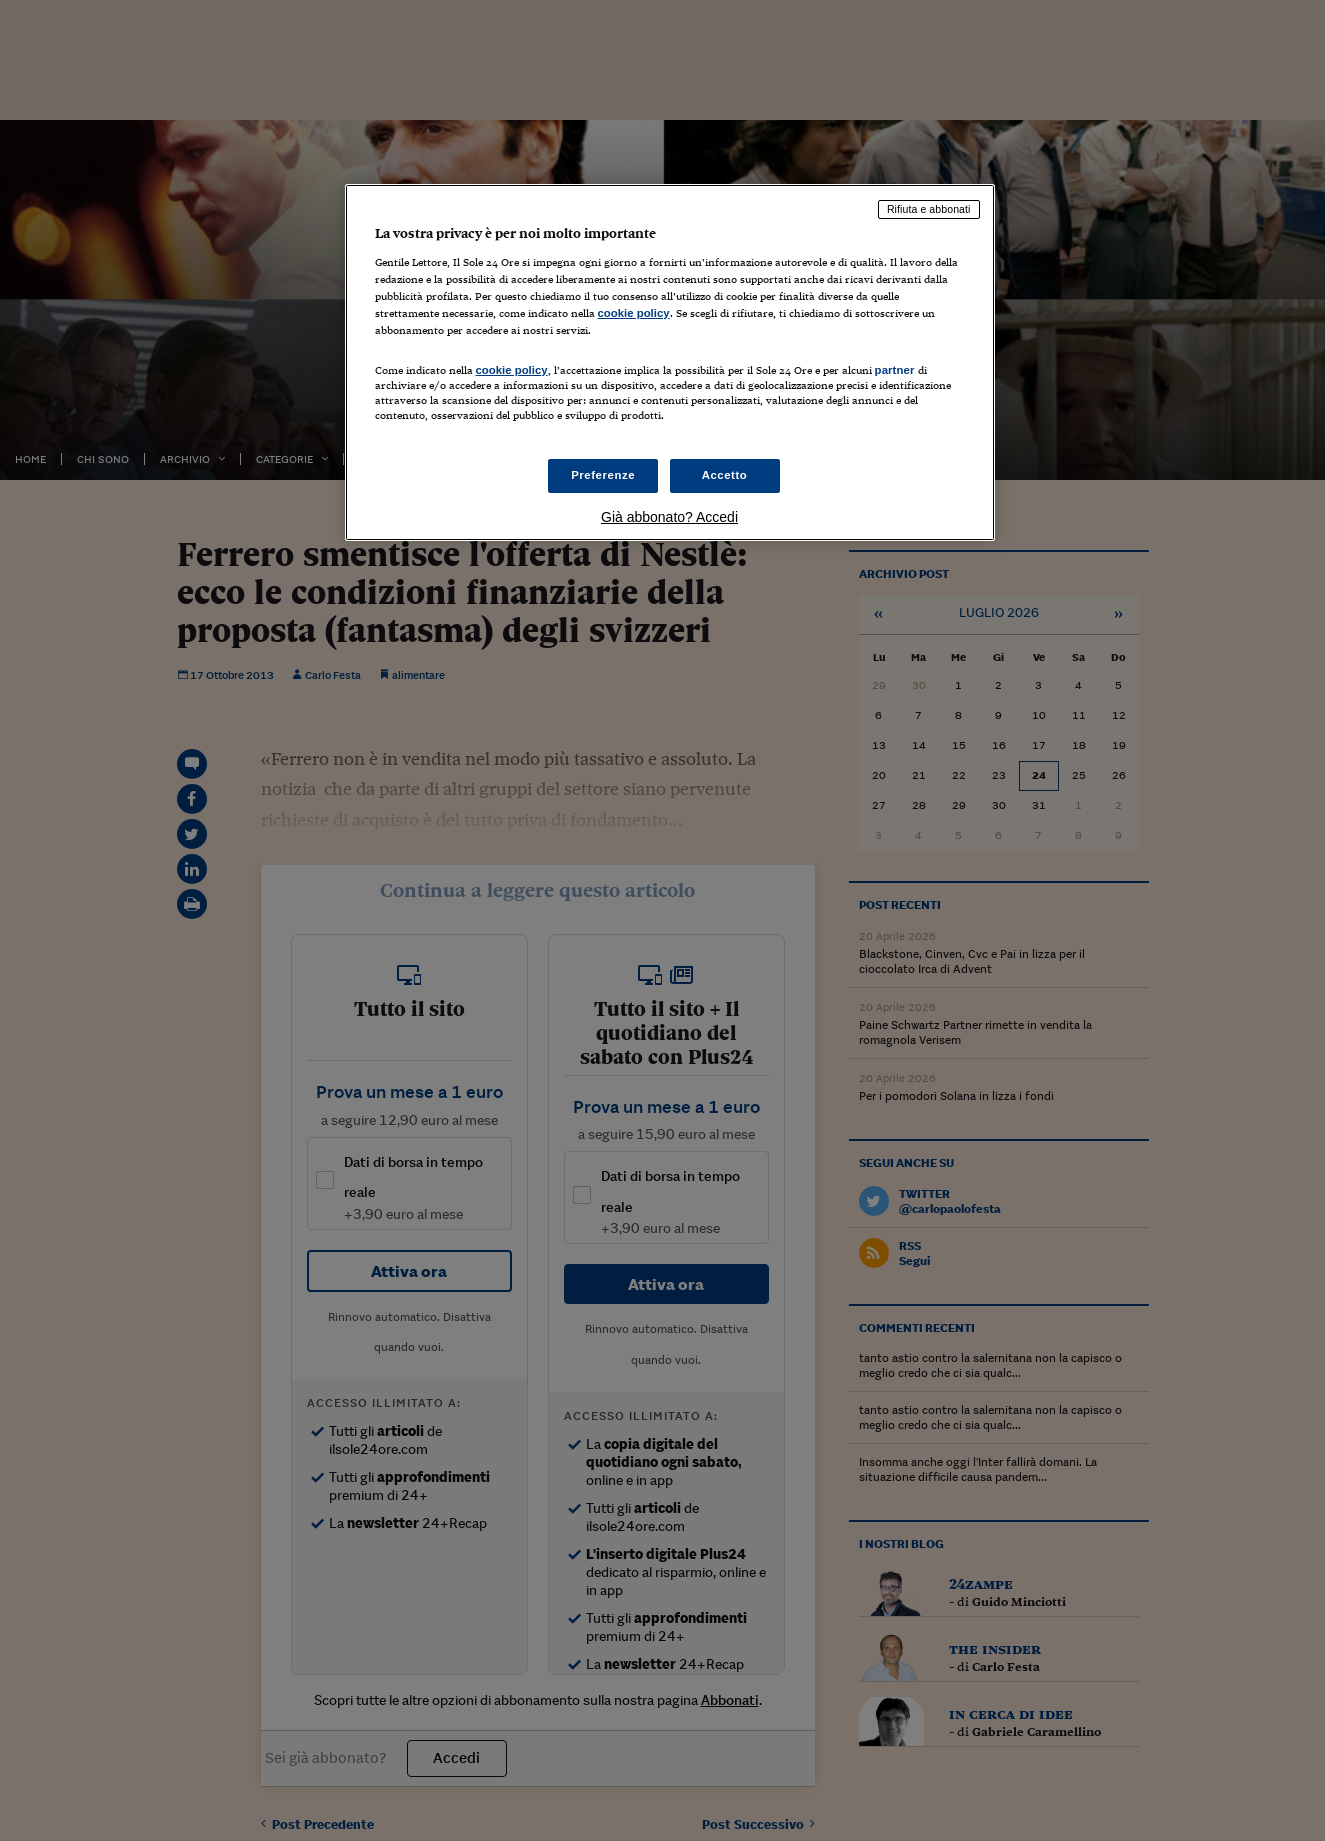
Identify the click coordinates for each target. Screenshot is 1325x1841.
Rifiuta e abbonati (929, 209)
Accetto (725, 475)
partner (895, 370)
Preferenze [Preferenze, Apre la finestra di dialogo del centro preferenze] (603, 475)
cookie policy (634, 313)
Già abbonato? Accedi (669, 517)
